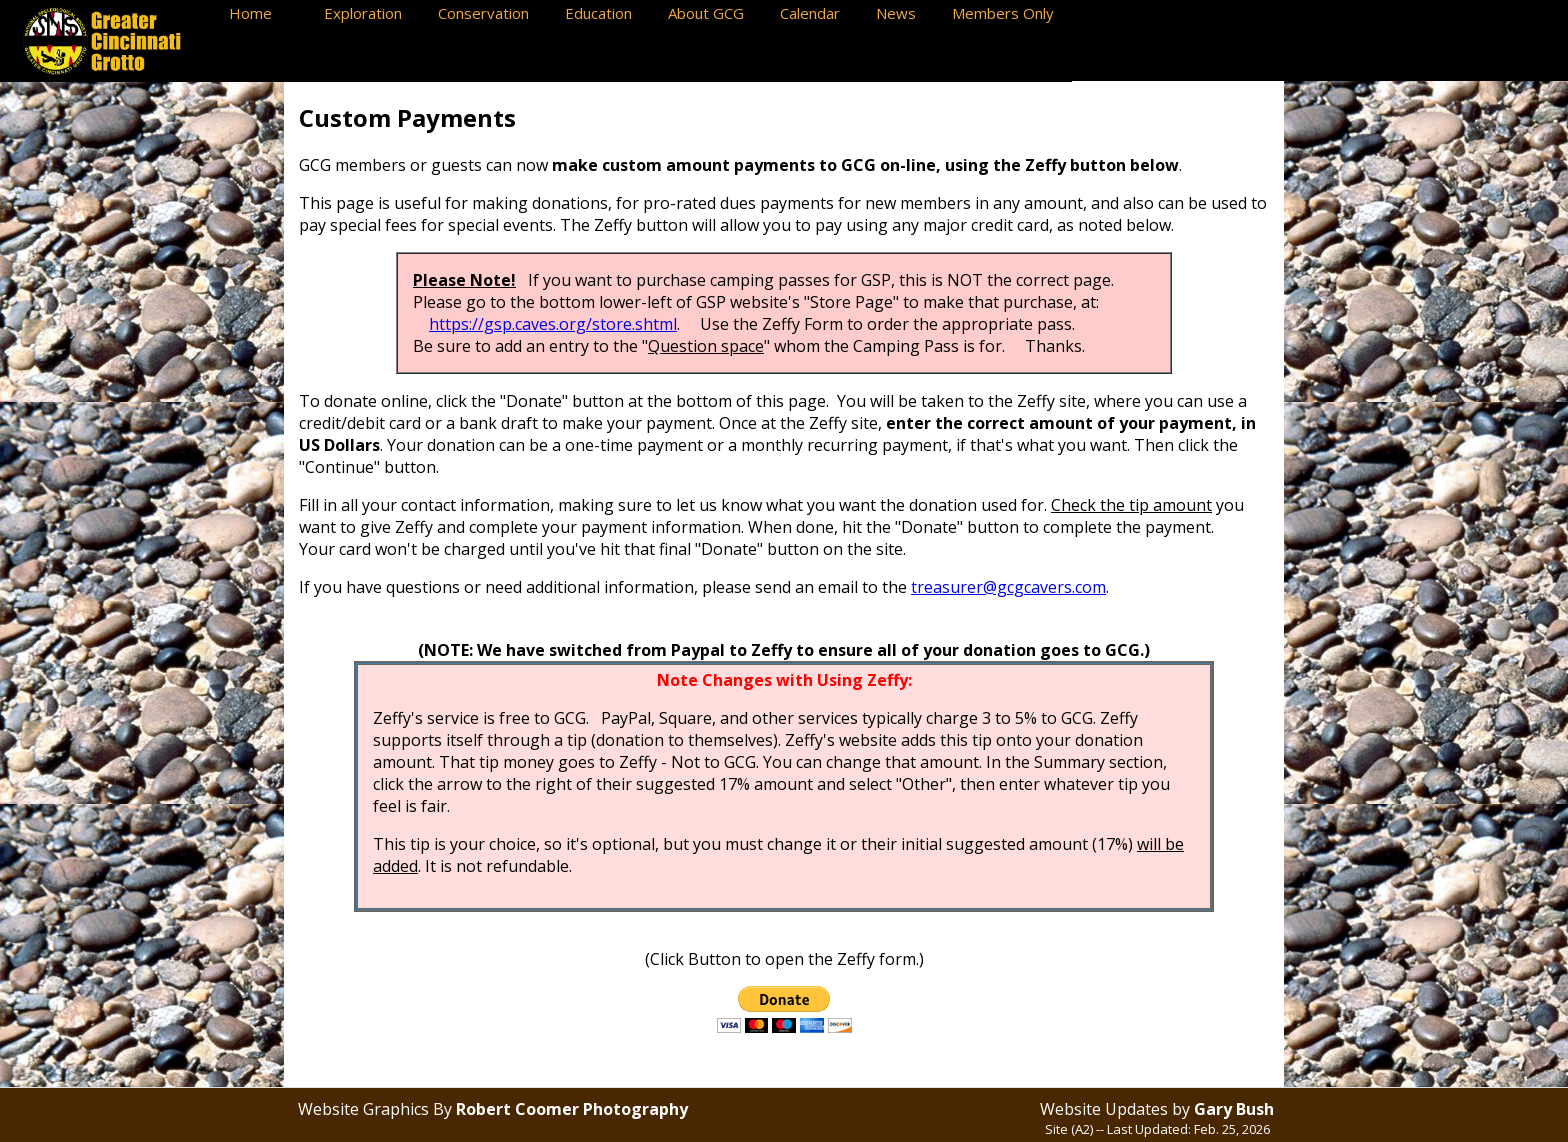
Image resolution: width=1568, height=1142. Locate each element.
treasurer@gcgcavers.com (1008, 587)
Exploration (371, 13)
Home (266, 13)
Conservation (491, 13)
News (904, 13)
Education (606, 13)
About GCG (714, 13)
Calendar (818, 13)
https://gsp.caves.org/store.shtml (553, 324)
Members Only (1007, 13)
